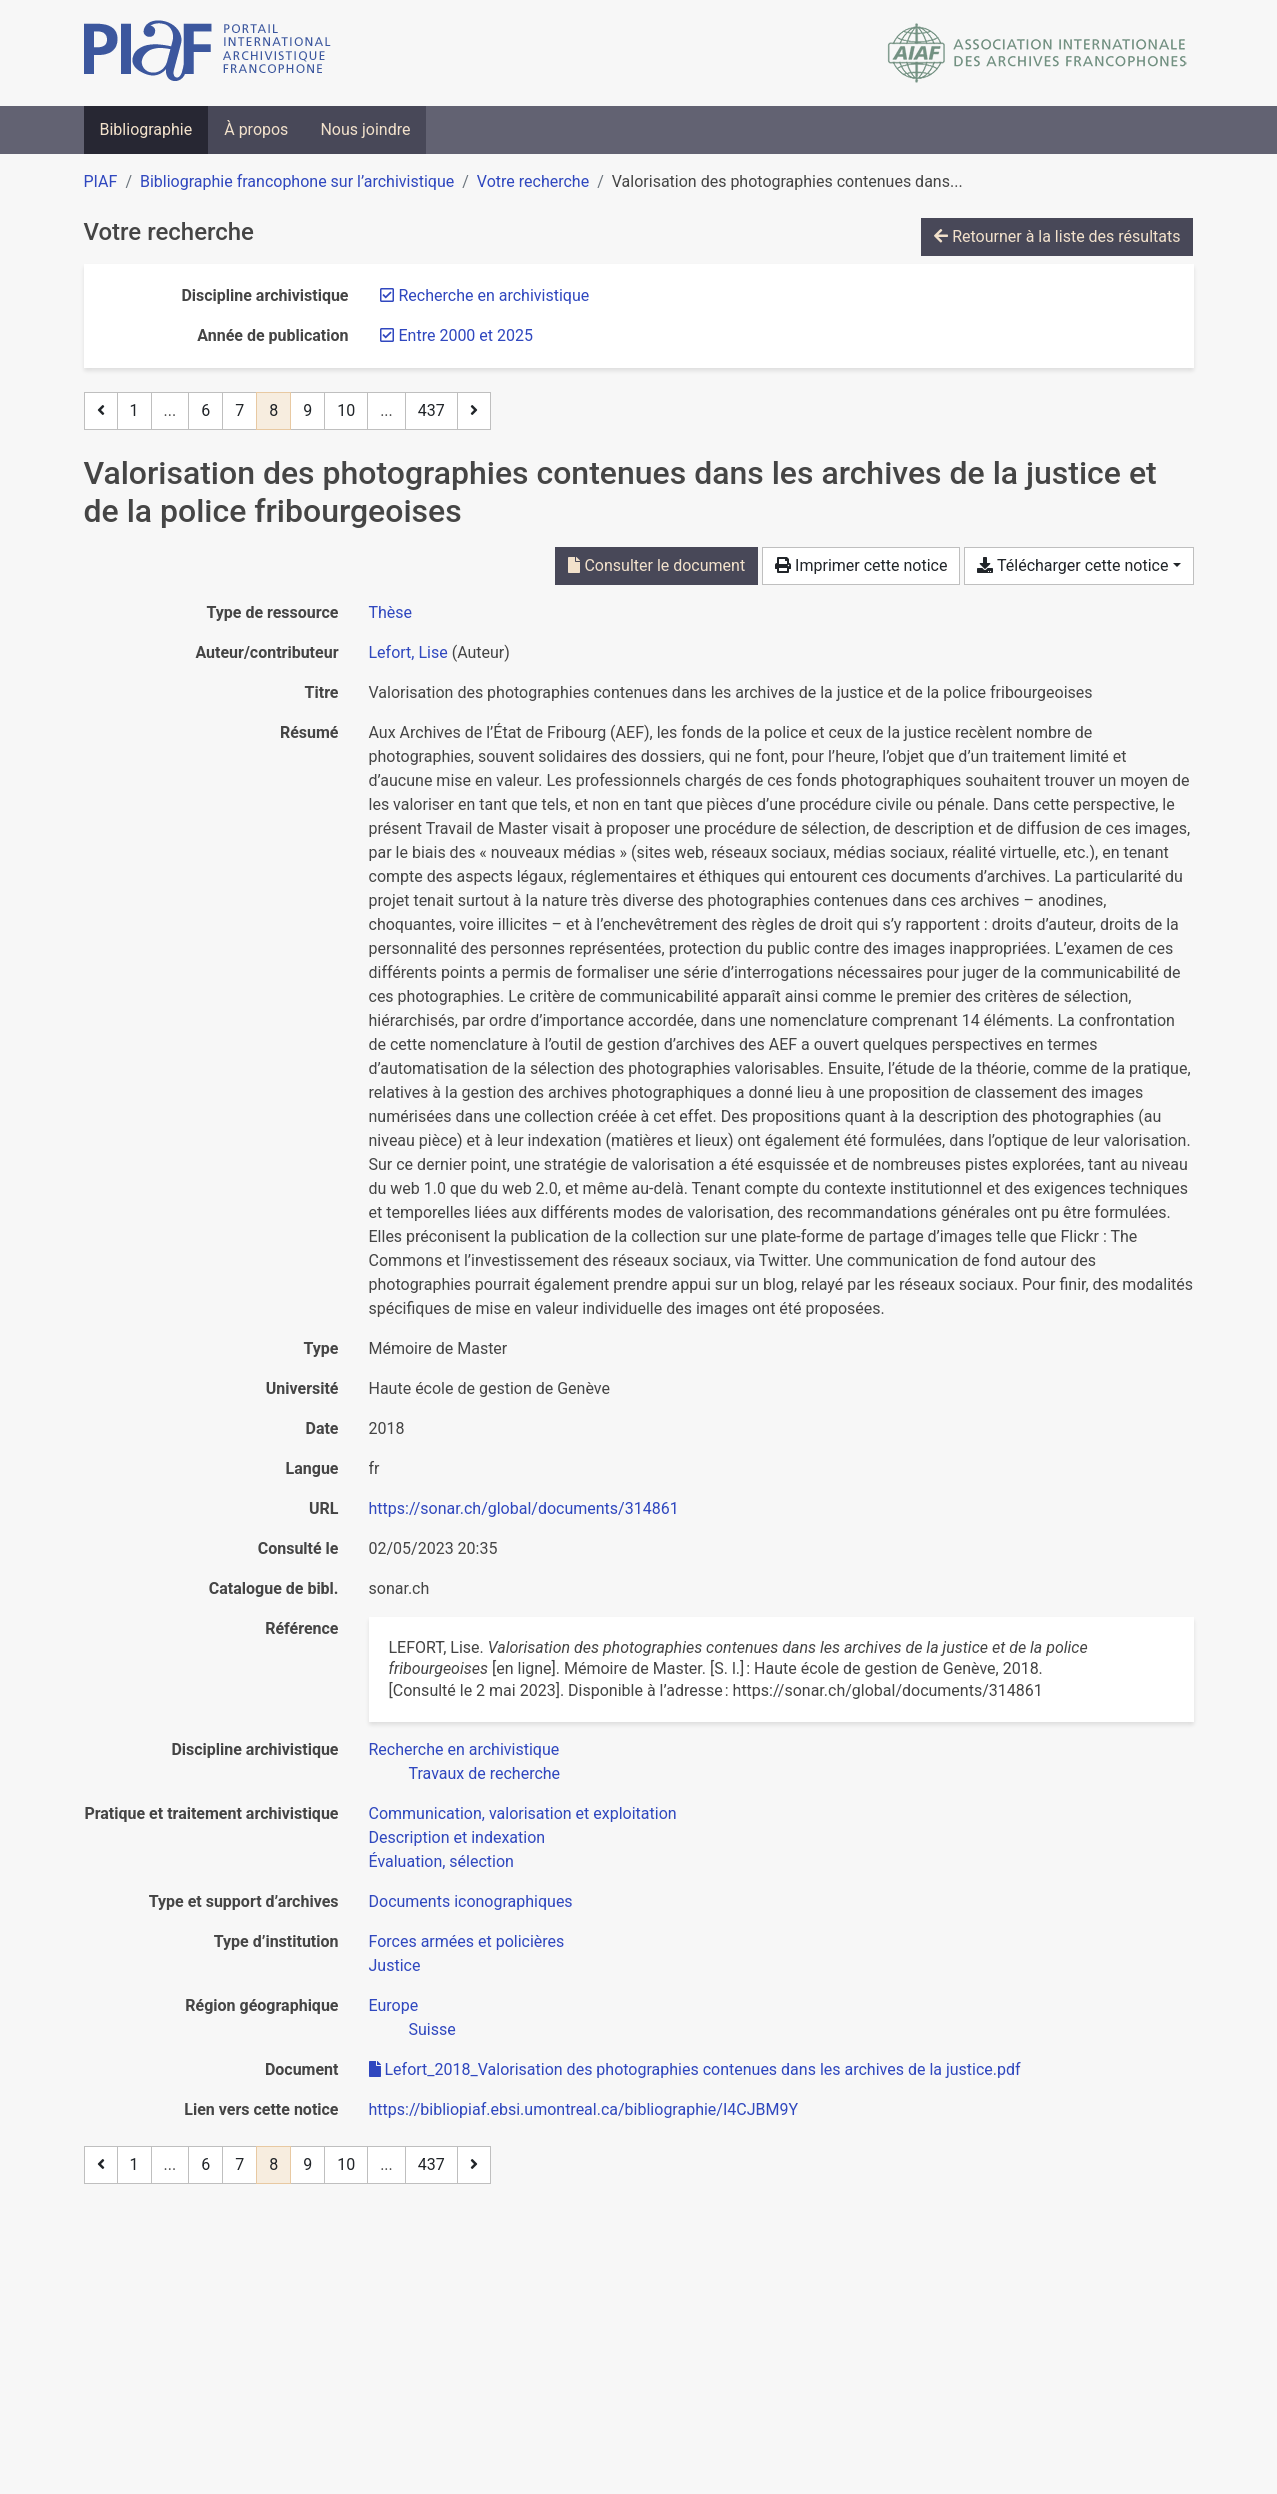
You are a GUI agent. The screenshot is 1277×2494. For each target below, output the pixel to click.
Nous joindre (365, 129)
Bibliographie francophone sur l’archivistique (297, 181)
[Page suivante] (474, 411)
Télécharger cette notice (1072, 565)
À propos (256, 129)
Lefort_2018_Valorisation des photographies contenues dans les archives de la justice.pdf (695, 2069)
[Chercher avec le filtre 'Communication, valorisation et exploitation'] (523, 1813)
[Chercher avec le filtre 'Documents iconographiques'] (471, 1901)
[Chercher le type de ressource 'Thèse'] (391, 612)
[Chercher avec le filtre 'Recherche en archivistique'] (464, 1749)
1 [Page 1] (134, 410)
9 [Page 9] (307, 410)
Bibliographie (146, 129)
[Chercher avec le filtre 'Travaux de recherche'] (485, 1773)
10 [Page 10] (346, 410)
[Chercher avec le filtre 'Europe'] (394, 2005)
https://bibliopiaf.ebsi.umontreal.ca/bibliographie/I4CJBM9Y (584, 2109)
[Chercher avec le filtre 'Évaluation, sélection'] (441, 1861)
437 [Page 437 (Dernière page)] (431, 410)
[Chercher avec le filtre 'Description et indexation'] (457, 1837)
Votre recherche (533, 181)
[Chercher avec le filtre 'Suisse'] (432, 2029)
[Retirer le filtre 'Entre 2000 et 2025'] (466, 335)
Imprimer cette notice (861, 565)
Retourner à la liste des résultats (1057, 236)
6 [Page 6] (205, 410)
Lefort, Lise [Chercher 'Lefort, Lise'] (408, 652)
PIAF (101, 181)
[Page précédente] (101, 411)
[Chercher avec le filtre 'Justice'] (395, 1965)
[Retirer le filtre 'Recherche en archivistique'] (494, 295)
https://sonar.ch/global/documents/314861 (524, 1508)
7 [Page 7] (239, 410)
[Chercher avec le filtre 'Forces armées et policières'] (467, 1941)
